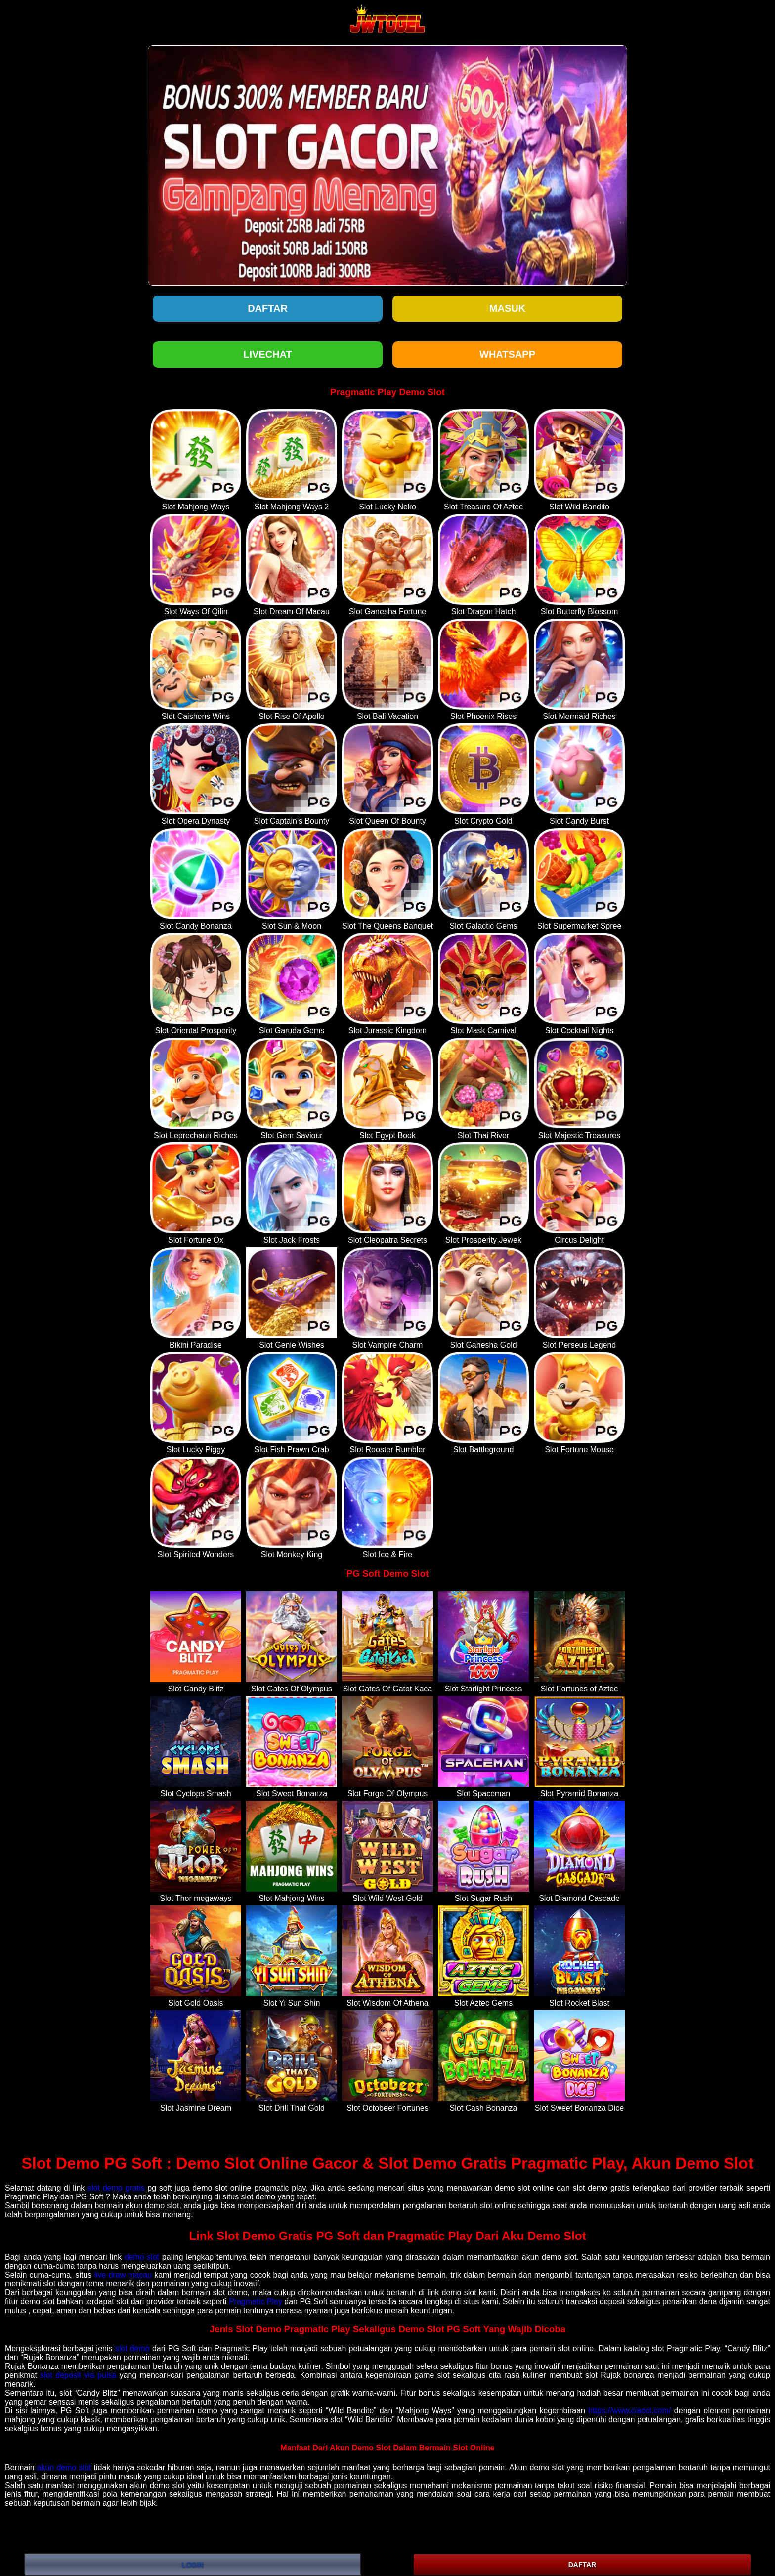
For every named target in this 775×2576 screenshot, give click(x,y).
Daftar (268, 308)
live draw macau (123, 2275)
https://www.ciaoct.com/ (629, 2411)
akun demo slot (64, 2467)
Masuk (507, 308)
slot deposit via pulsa (78, 2375)
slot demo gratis (116, 2188)
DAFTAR (582, 2565)
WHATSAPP (507, 354)
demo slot (142, 2257)
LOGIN (193, 2565)
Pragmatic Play (255, 2301)
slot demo (132, 2348)
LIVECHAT (267, 354)
